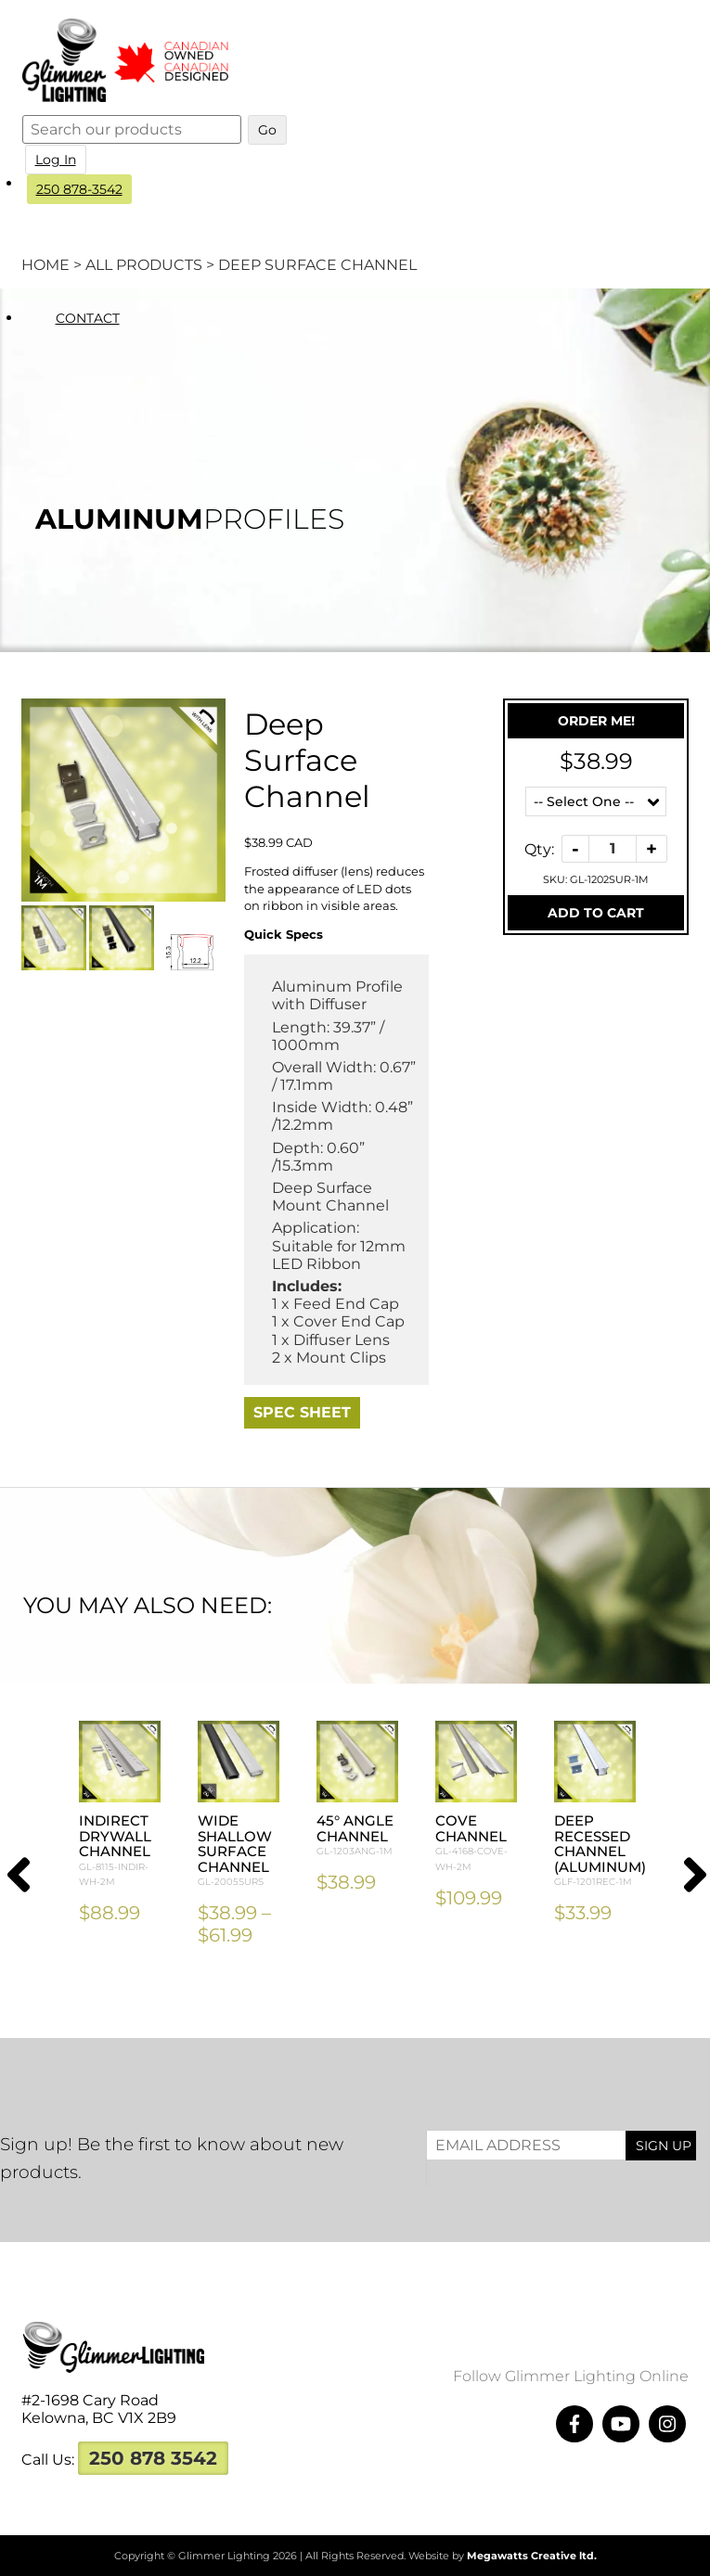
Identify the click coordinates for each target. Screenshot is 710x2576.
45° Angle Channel (357, 1836)
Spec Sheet (302, 1412)
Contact (89, 318)
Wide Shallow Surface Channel (238, 1851)
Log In (56, 159)
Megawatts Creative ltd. (532, 2555)
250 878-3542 (80, 189)
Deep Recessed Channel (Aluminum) (600, 1851)
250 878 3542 (153, 2458)
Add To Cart (596, 912)
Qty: (539, 848)
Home (45, 265)
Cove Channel (476, 1843)
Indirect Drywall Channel (120, 1851)
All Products (143, 265)
